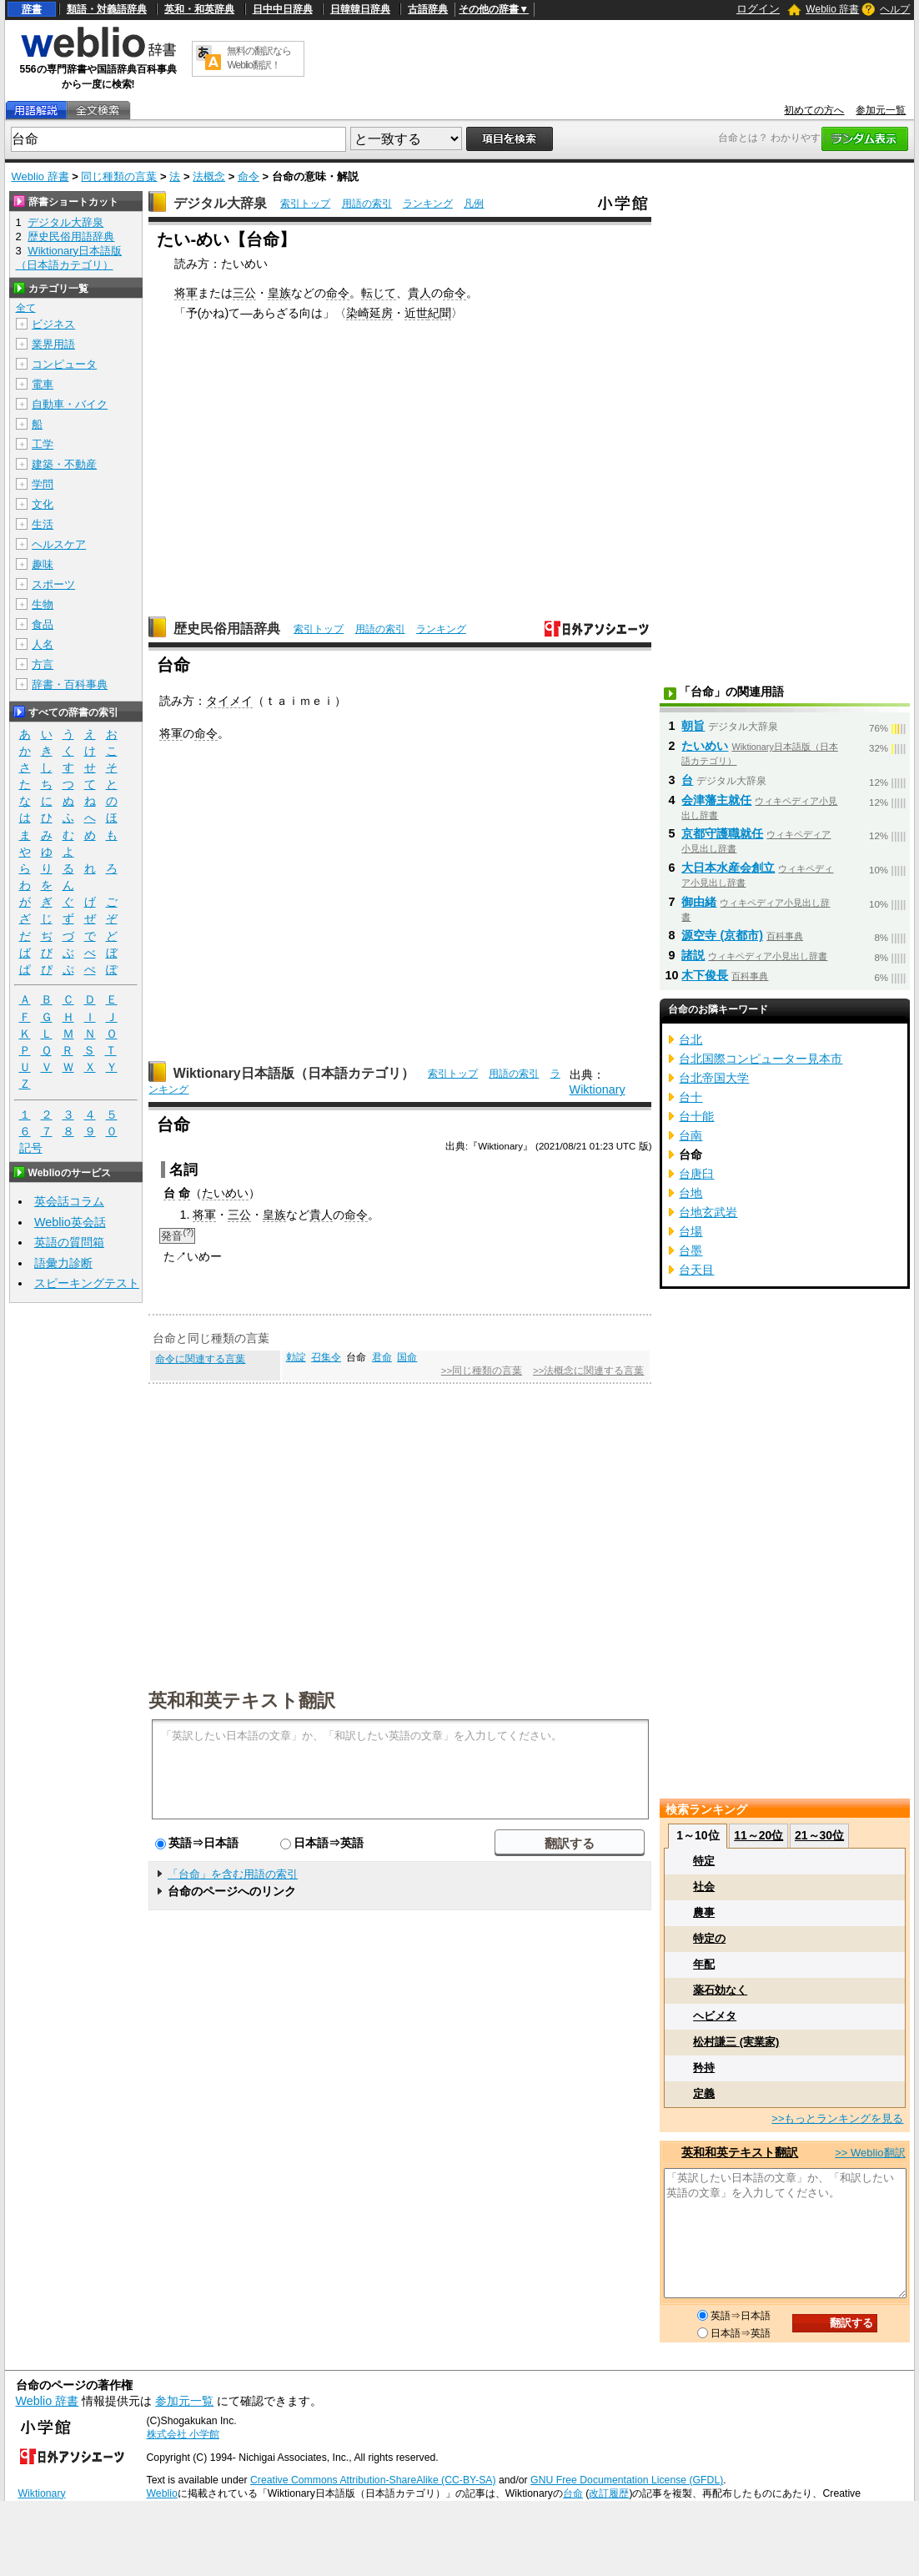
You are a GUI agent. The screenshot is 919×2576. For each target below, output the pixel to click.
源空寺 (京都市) (722, 935)
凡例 (474, 203)
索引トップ (305, 203)
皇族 (279, 292)
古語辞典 (428, 9)
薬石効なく (720, 1990)
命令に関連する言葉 (200, 1359)
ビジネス (53, 324)
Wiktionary (597, 1089)
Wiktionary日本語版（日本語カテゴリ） (293, 1073)
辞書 (32, 9)
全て (26, 308)
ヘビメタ (714, 2016)
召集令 (326, 1357)
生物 (42, 604)
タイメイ (229, 700)
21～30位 (819, 1835)
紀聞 (439, 312)
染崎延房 (369, 312)
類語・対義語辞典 (107, 9)
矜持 (704, 2067)
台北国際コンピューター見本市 (760, 1058)
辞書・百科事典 (70, 684)
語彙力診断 (63, 1263)
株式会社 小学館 (183, 2434)
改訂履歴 (609, 2493)
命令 (248, 176)
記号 (31, 1148)
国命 (407, 1357)
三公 (244, 292)
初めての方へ (814, 110)
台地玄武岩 (708, 1212)
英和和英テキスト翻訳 (241, 1699)
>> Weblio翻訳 (870, 2152)
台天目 (696, 1269)
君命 (382, 1357)
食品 (42, 624)
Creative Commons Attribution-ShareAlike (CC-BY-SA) (373, 2480)
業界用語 (53, 344)
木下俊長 (704, 975)
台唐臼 (696, 1173)
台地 (690, 1193)
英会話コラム (69, 1201)
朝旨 (693, 725)
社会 (704, 1886)
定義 (704, 2093)
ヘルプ (895, 9)
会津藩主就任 (716, 800)
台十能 (696, 1116)
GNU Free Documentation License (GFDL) (626, 2480)
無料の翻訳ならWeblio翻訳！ (259, 58)
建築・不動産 (64, 464)
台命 (573, 2493)
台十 (690, 1097)
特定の (709, 1938)
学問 (42, 484)
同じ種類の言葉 (119, 176)
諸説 (693, 955)
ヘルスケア (59, 544)
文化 (42, 504)
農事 (704, 1912)
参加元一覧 (881, 110)
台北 (690, 1039)
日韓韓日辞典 (360, 9)
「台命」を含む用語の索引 (233, 1874)
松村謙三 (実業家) (736, 2041)
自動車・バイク (70, 404)
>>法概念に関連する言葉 (588, 1371)
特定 (704, 1860)
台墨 (690, 1250)
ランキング (428, 203)
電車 (42, 384)
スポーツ (53, 584)
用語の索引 (367, 203)
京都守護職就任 (722, 833)
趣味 (42, 564)
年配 (704, 1964)
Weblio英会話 (70, 1222)
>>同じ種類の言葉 (481, 1371)
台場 (690, 1231)
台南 (690, 1135)
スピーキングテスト (86, 1283)
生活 (42, 524)
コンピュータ (64, 364)
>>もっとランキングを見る (837, 2118)
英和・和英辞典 (199, 9)
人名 (42, 644)
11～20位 (758, 1835)
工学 (42, 444)
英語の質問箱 (69, 1242)
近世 (416, 312)
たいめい (225, 1193)
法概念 (209, 176)
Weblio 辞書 (832, 9)
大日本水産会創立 (728, 867)
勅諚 (296, 1357)
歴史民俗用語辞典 (226, 628)
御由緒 (698, 901)
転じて (378, 292)
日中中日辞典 (283, 9)
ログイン (758, 9)
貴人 (419, 292)
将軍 (186, 292)
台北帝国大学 (714, 1077)
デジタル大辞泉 (220, 203)
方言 (42, 664)
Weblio (162, 2493)
